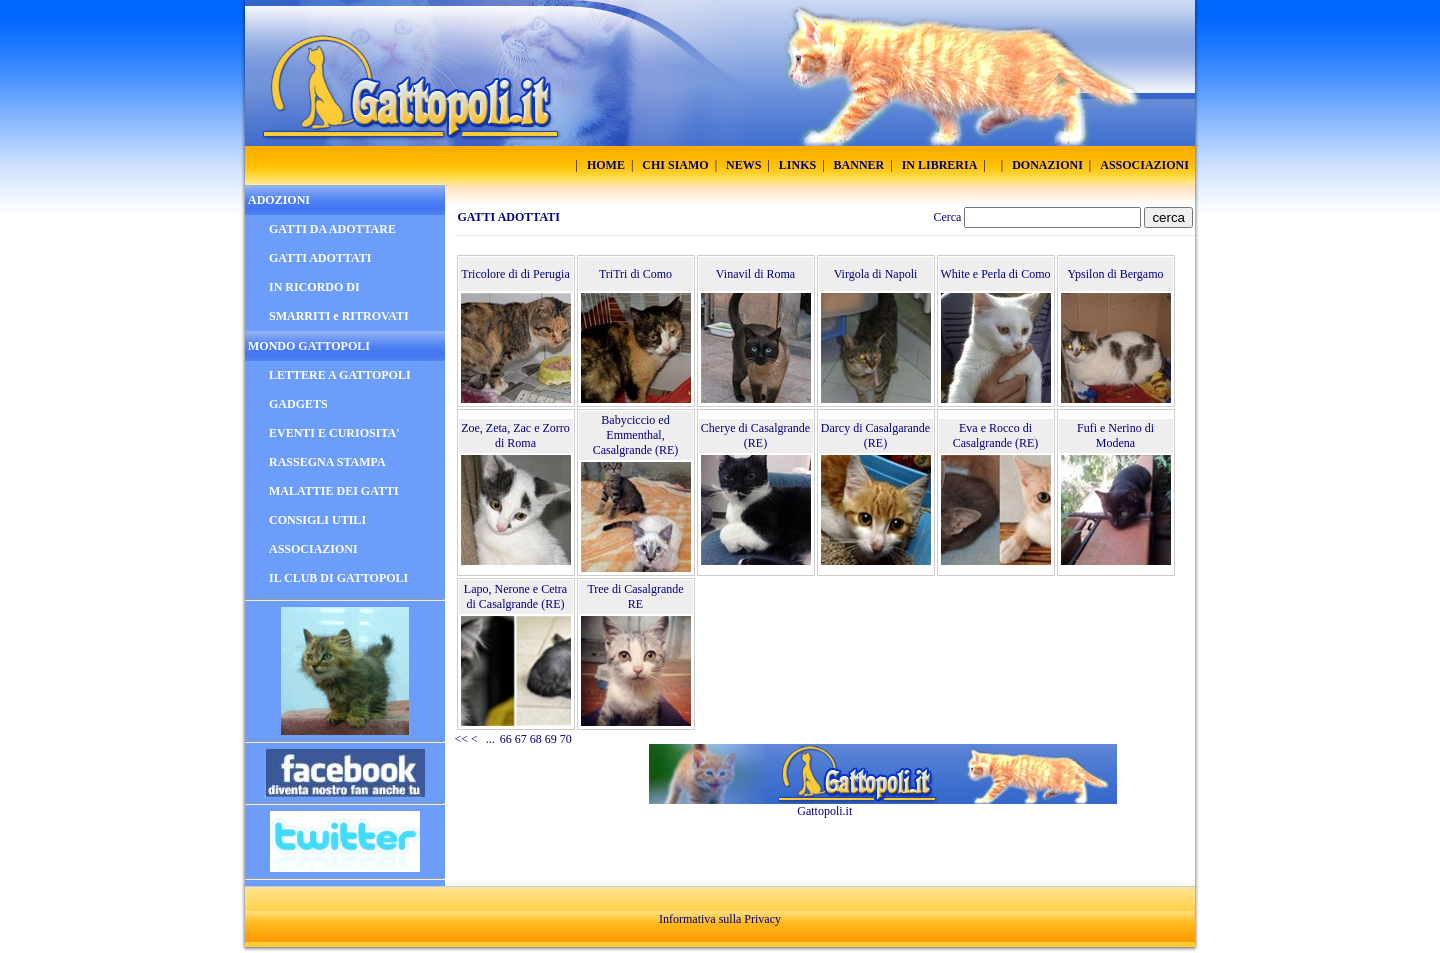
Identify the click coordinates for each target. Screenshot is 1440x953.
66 (506, 739)
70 (566, 739)
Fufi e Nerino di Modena (1115, 435)
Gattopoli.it (824, 811)
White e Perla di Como (996, 274)
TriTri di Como (635, 274)
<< (462, 739)
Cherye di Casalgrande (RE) (755, 435)
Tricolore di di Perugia (515, 274)
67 (521, 739)
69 (551, 739)
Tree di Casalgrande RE (635, 596)
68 (536, 739)
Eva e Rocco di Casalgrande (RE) (996, 435)
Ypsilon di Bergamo (1115, 274)
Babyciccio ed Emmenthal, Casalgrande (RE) (636, 435)
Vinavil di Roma (755, 274)
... (490, 739)
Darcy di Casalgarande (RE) (875, 435)
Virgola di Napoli (876, 274)
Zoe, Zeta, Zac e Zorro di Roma (515, 435)
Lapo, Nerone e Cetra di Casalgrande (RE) (515, 596)
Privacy (762, 919)
